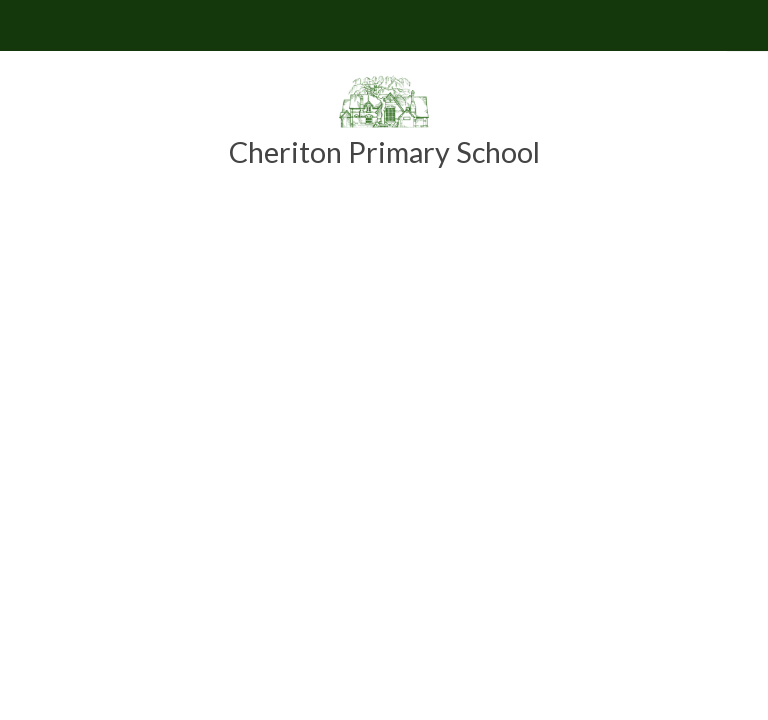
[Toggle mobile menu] (25, 25)
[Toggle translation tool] (742, 25)
